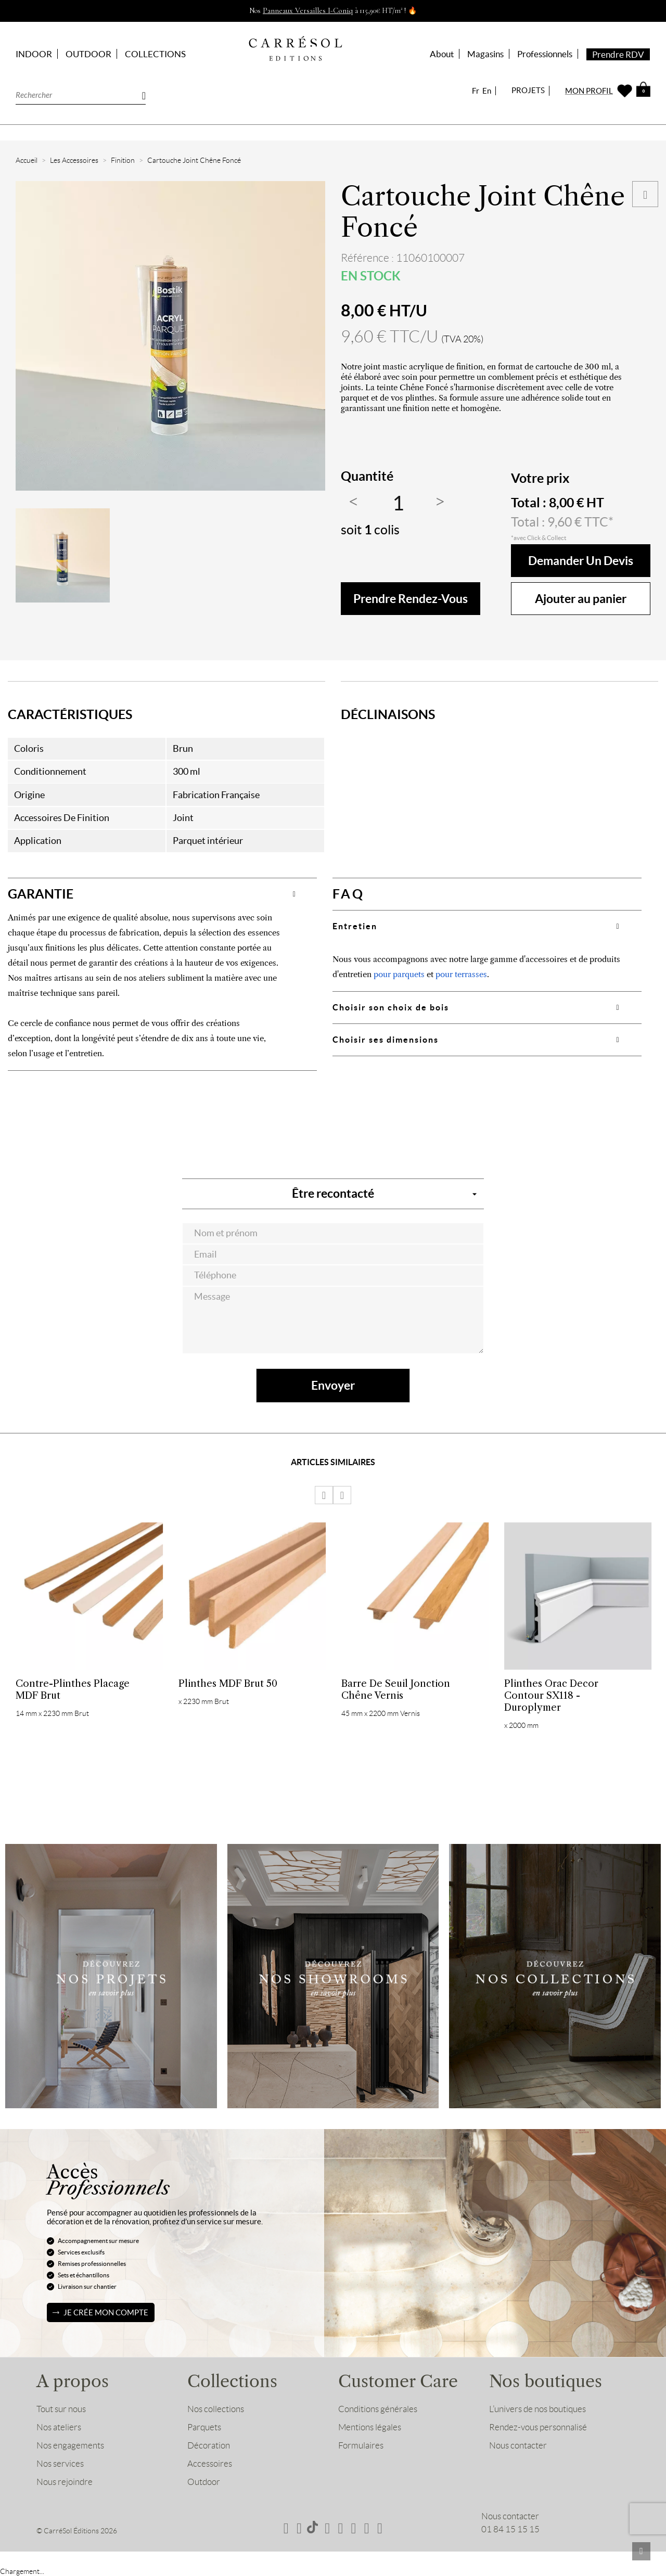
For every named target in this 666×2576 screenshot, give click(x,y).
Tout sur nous (61, 2409)
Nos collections (215, 2409)
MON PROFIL (589, 90)
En (486, 90)
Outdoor (203, 2482)
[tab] (162, 894)
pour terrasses (461, 974)
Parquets (204, 2427)
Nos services (60, 2463)
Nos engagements (70, 2445)
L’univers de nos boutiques (537, 2409)
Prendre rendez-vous (410, 599)
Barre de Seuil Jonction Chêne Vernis (395, 1689)
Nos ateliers (58, 2427)
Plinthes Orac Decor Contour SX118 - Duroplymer (551, 1695)
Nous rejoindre (64, 2482)
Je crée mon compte (105, 2312)
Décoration (208, 2445)
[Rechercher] (81, 94)
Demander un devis (580, 561)
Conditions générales (377, 2409)
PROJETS (528, 90)
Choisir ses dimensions (385, 1039)
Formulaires (360, 2445)
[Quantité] (398, 503)
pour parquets (399, 974)
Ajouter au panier (580, 599)
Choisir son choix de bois (390, 1007)
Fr (475, 90)
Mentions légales (369, 2427)
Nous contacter (518, 2445)
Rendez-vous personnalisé (538, 2427)
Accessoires (209, 2463)
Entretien (354, 926)
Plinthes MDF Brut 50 (227, 1683)
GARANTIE (40, 894)
